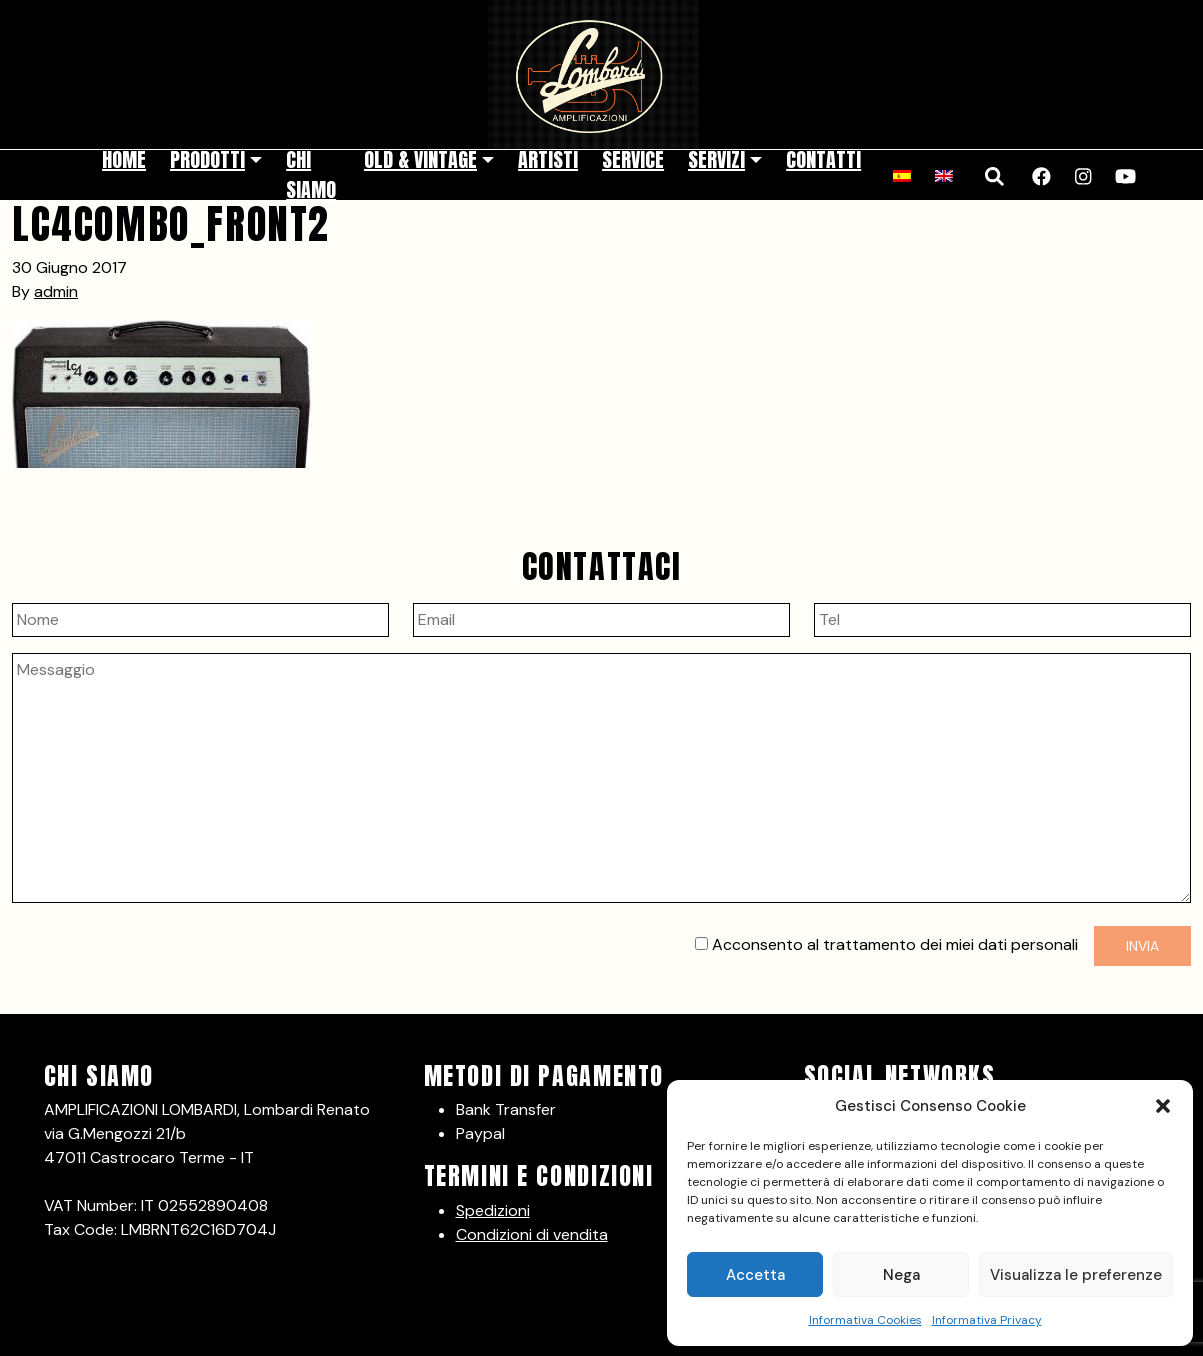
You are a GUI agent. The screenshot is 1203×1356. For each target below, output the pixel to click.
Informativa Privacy (987, 1320)
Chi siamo (311, 174)
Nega (901, 1275)
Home (124, 159)
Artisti (548, 159)
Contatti (823, 159)
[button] (1163, 1106)
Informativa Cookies (865, 1320)
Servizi (716, 159)
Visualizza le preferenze (1076, 1275)
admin (56, 291)
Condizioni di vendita (532, 1234)
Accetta (755, 1275)
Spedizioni (493, 1210)
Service (633, 159)
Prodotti (207, 159)
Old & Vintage (420, 159)
